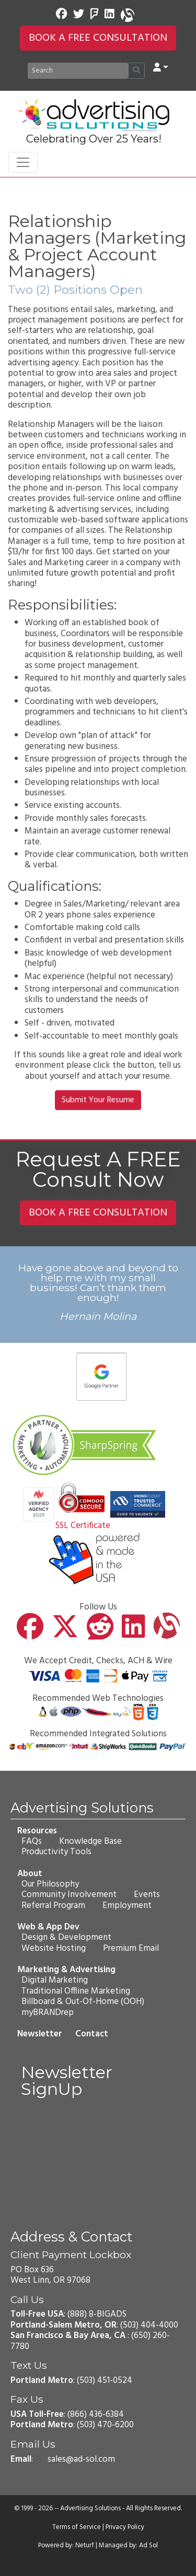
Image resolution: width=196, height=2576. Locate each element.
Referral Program (53, 1906)
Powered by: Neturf (66, 2546)
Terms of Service (76, 2527)
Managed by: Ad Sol (128, 2546)
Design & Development (66, 1937)
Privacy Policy (125, 2527)
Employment (127, 1906)
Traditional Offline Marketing (75, 1991)
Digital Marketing (54, 1980)
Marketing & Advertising (66, 1970)
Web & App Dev (48, 1927)
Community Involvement (69, 1895)
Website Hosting (53, 1948)
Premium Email (131, 1948)
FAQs (31, 1841)
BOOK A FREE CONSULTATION (98, 38)
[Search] (78, 71)
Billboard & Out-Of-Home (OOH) (82, 2002)
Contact (91, 2034)
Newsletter (39, 2034)
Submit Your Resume (98, 1100)
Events (147, 1895)
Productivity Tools (56, 1852)
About (29, 1873)
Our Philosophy (50, 1884)
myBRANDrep (47, 2012)
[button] (160, 68)
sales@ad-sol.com (81, 2459)
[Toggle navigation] (23, 162)
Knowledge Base (90, 1841)
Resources (37, 1830)
